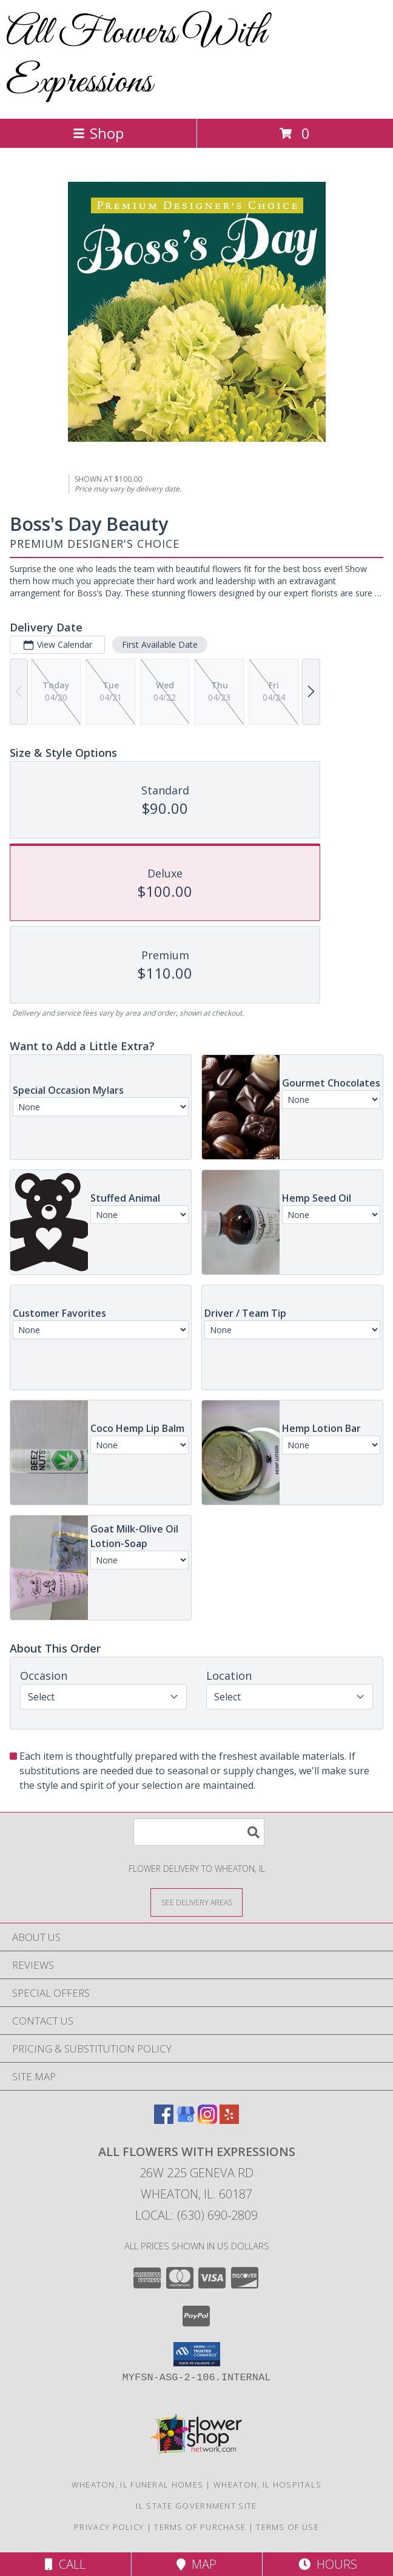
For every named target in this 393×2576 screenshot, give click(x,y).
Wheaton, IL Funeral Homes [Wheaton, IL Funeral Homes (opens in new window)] (138, 2484)
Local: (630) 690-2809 (196, 2215)
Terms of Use (287, 2526)
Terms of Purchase (200, 2526)
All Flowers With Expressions (136, 58)
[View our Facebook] (163, 2120)
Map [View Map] (196, 2564)
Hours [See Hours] (327, 2564)
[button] (196, 2354)
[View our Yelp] (229, 2120)
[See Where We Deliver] (196, 1902)
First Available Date (160, 644)
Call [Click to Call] (65, 2564)
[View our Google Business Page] (185, 2120)
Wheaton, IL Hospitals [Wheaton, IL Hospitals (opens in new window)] (267, 2484)
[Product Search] (198, 1832)
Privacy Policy (109, 2526)
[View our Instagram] (207, 2120)
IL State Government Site (196, 2505)
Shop (98, 133)
